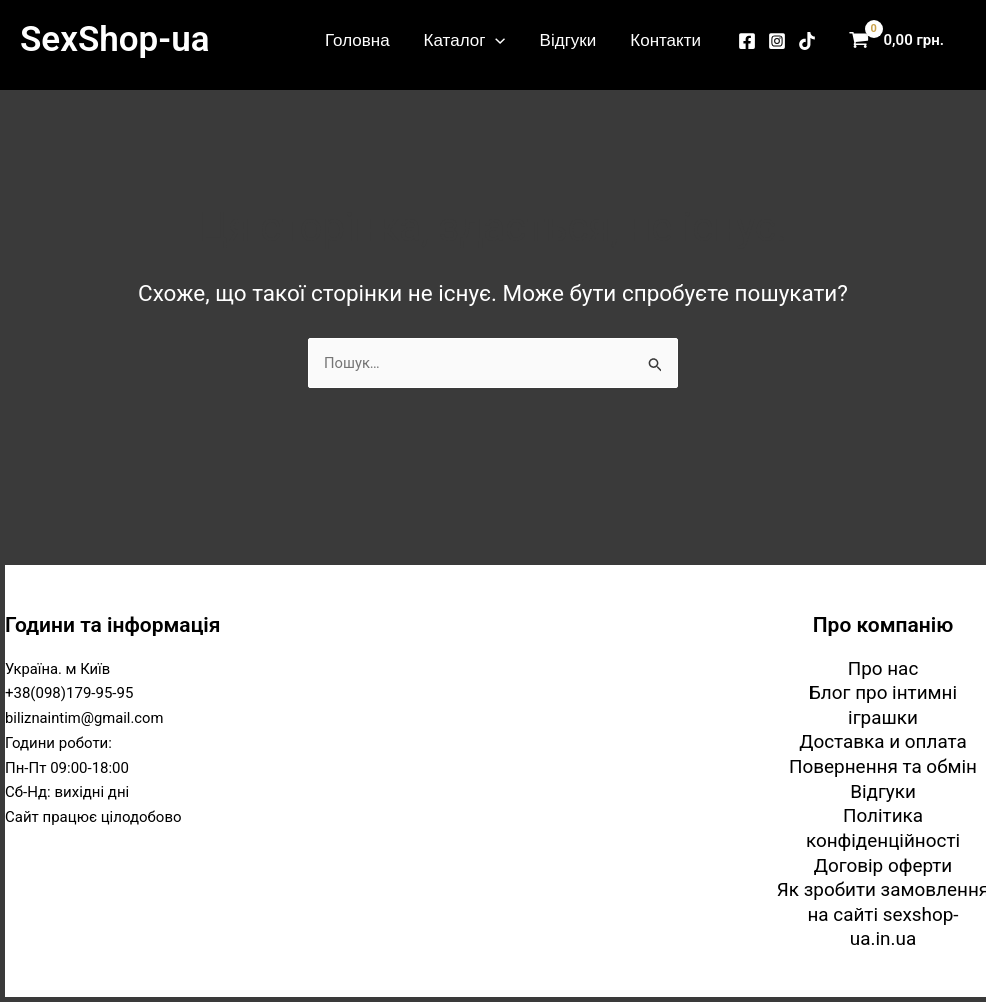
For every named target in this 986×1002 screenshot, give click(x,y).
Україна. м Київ (58, 667)
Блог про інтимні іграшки (882, 704)
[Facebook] (747, 41)
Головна (357, 40)
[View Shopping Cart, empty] (901, 40)
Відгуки (568, 40)
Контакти (665, 40)
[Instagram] (777, 41)
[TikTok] (807, 41)
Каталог (465, 40)
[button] (495, 40)
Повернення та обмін (883, 765)
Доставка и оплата (883, 740)
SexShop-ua (114, 39)
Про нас (882, 666)
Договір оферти (882, 864)
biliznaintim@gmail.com (85, 717)
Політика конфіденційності (882, 828)
